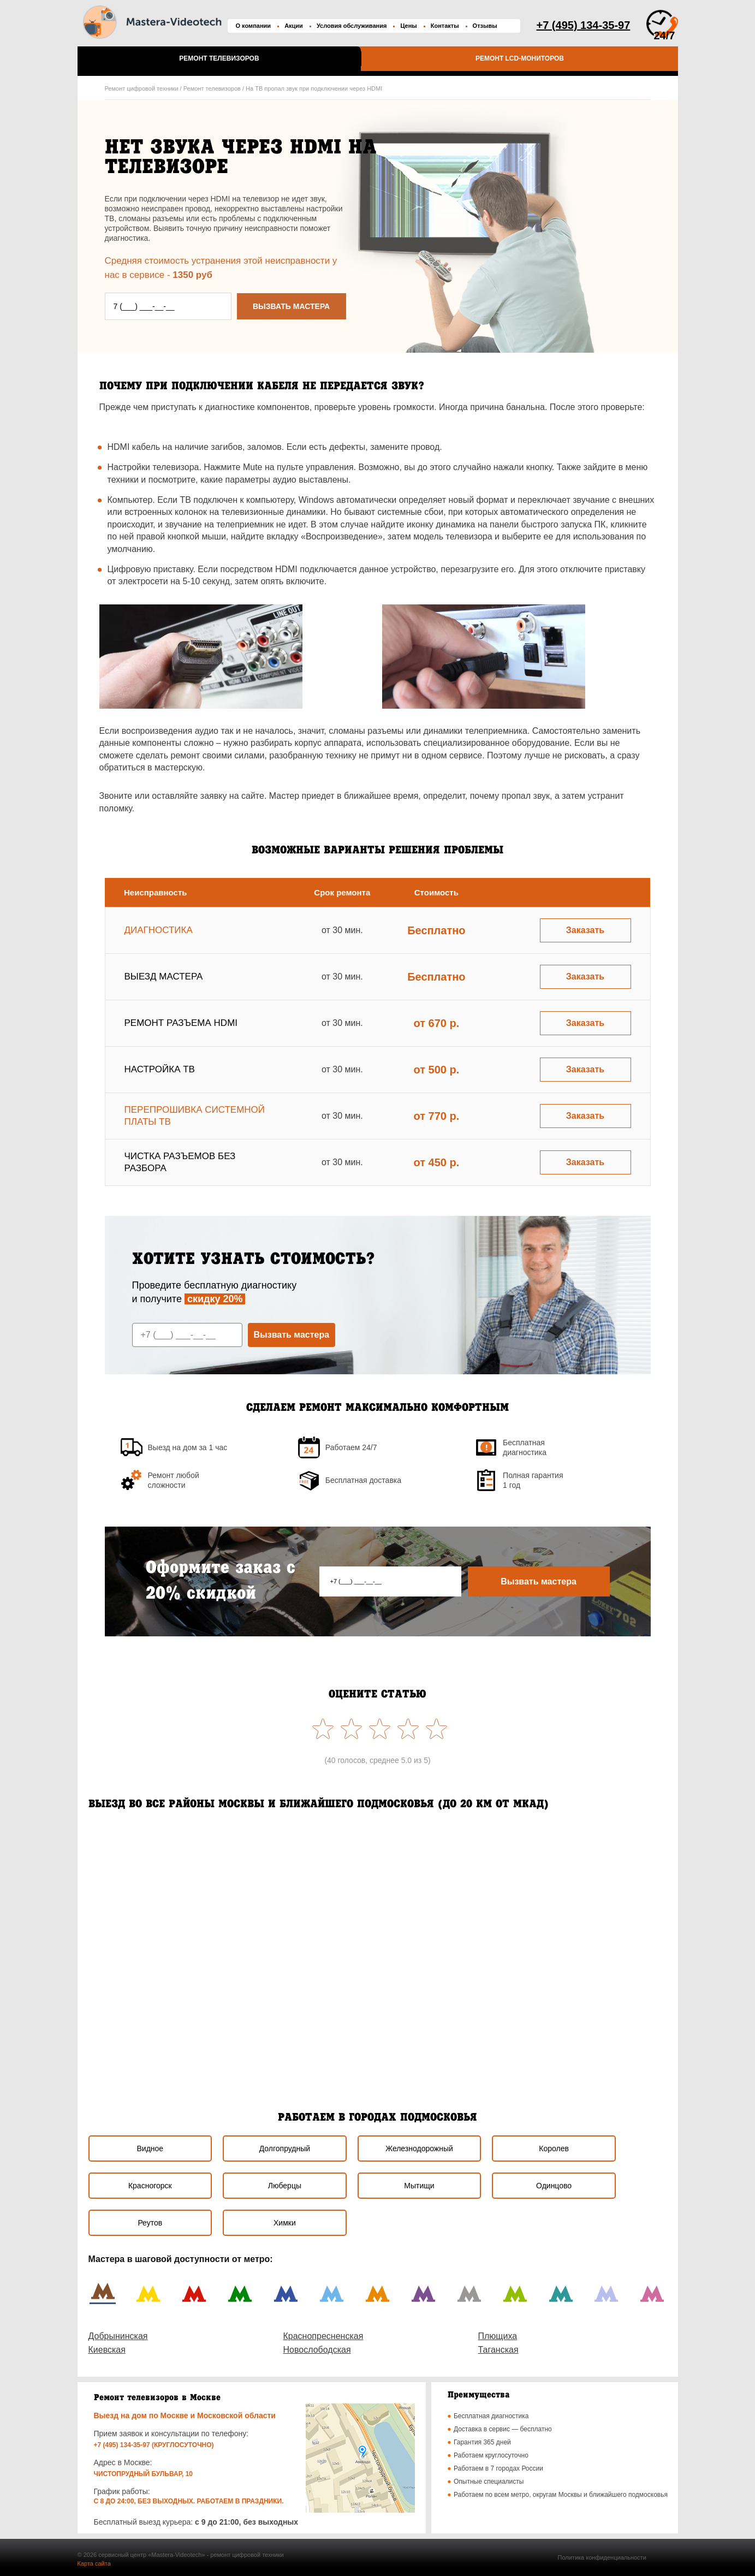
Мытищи (419, 2185)
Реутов (150, 2222)
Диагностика (158, 930)
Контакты (445, 25)
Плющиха (498, 2336)
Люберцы (284, 2185)
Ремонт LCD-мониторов (519, 58)
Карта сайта (94, 2563)
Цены (408, 25)
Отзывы (485, 25)
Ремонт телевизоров (219, 58)
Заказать (585, 930)
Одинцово (554, 2185)
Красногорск (150, 2185)
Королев (554, 2148)
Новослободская (317, 2349)
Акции (293, 25)
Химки (285, 2222)
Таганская (498, 2349)
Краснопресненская (323, 2336)
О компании (253, 25)
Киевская (107, 2349)
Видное (149, 2148)
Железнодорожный (419, 2148)
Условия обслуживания (352, 25)
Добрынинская (118, 2336)
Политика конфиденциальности (602, 2557)
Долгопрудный (284, 2148)
